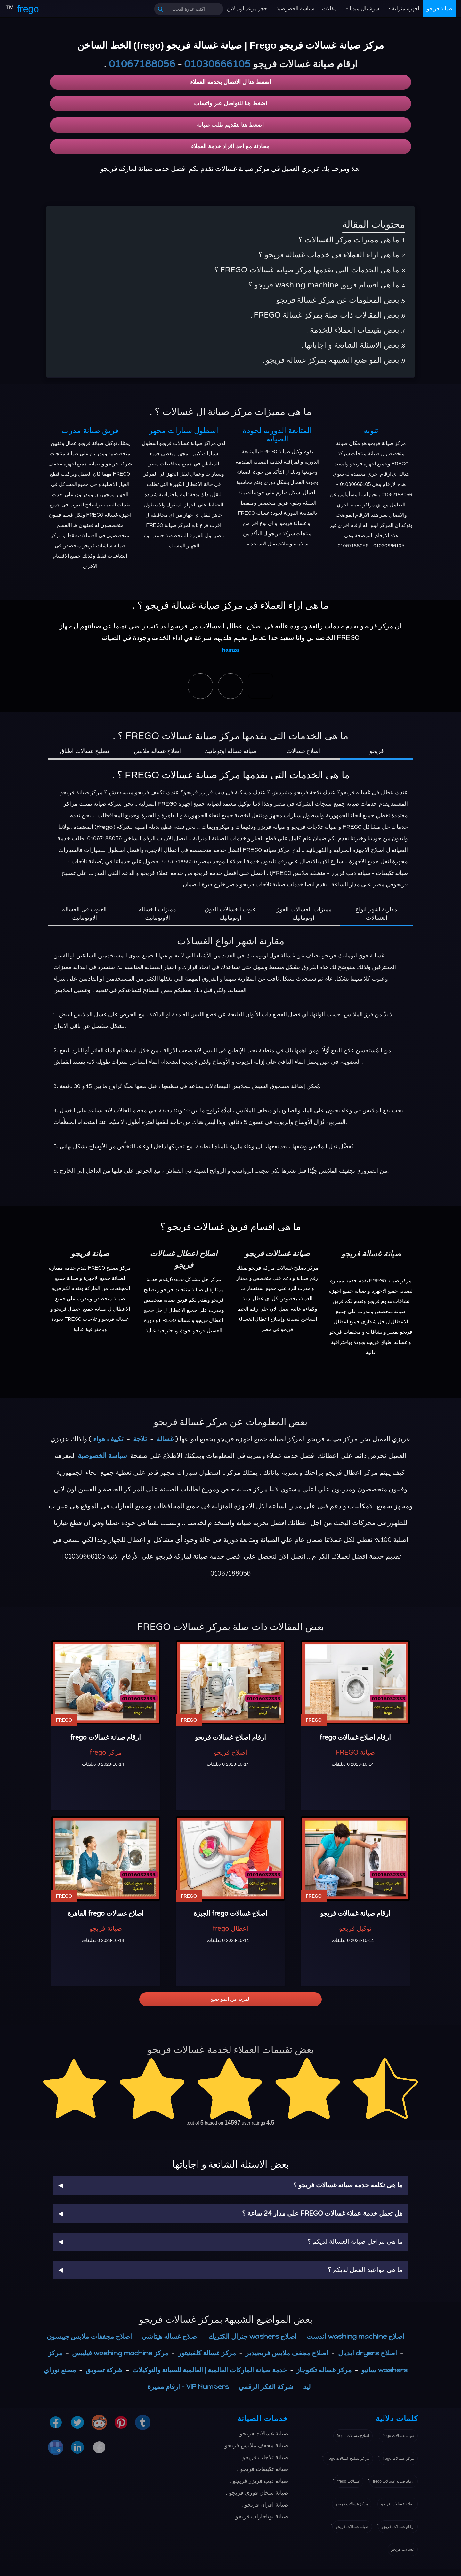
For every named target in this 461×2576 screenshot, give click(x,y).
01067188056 (142, 64)
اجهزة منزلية (405, 8)
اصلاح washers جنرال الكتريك (252, 2336)
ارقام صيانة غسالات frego (393, 2481)
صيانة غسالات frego (398, 2436)
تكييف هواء (108, 1439)
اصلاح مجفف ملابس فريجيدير (287, 2353)
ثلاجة (140, 1439)
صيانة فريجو (439, 8)
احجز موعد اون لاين (248, 8)
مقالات (329, 8)
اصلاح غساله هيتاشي (170, 2336)
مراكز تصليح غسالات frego (348, 2458)
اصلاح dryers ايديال (367, 2353)
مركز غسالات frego (398, 2458)
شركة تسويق (104, 2370)
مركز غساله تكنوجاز (324, 2370)
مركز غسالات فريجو (352, 2504)
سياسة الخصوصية (295, 8)
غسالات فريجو (402, 2549)
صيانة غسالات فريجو (352, 2526)
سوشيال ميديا (363, 8)
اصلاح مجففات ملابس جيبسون (89, 2336)
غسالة (165, 1439)
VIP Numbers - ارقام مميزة (188, 2387)
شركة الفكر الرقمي (266, 2387)
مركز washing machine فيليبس (120, 2353)
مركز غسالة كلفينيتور (207, 2353)
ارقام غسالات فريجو (398, 2526)
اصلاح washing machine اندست (355, 2336)
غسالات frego (348, 2481)
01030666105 (217, 64)
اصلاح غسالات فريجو (397, 2504)
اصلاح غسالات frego (353, 2436)
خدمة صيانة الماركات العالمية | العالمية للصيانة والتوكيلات (209, 2370)
